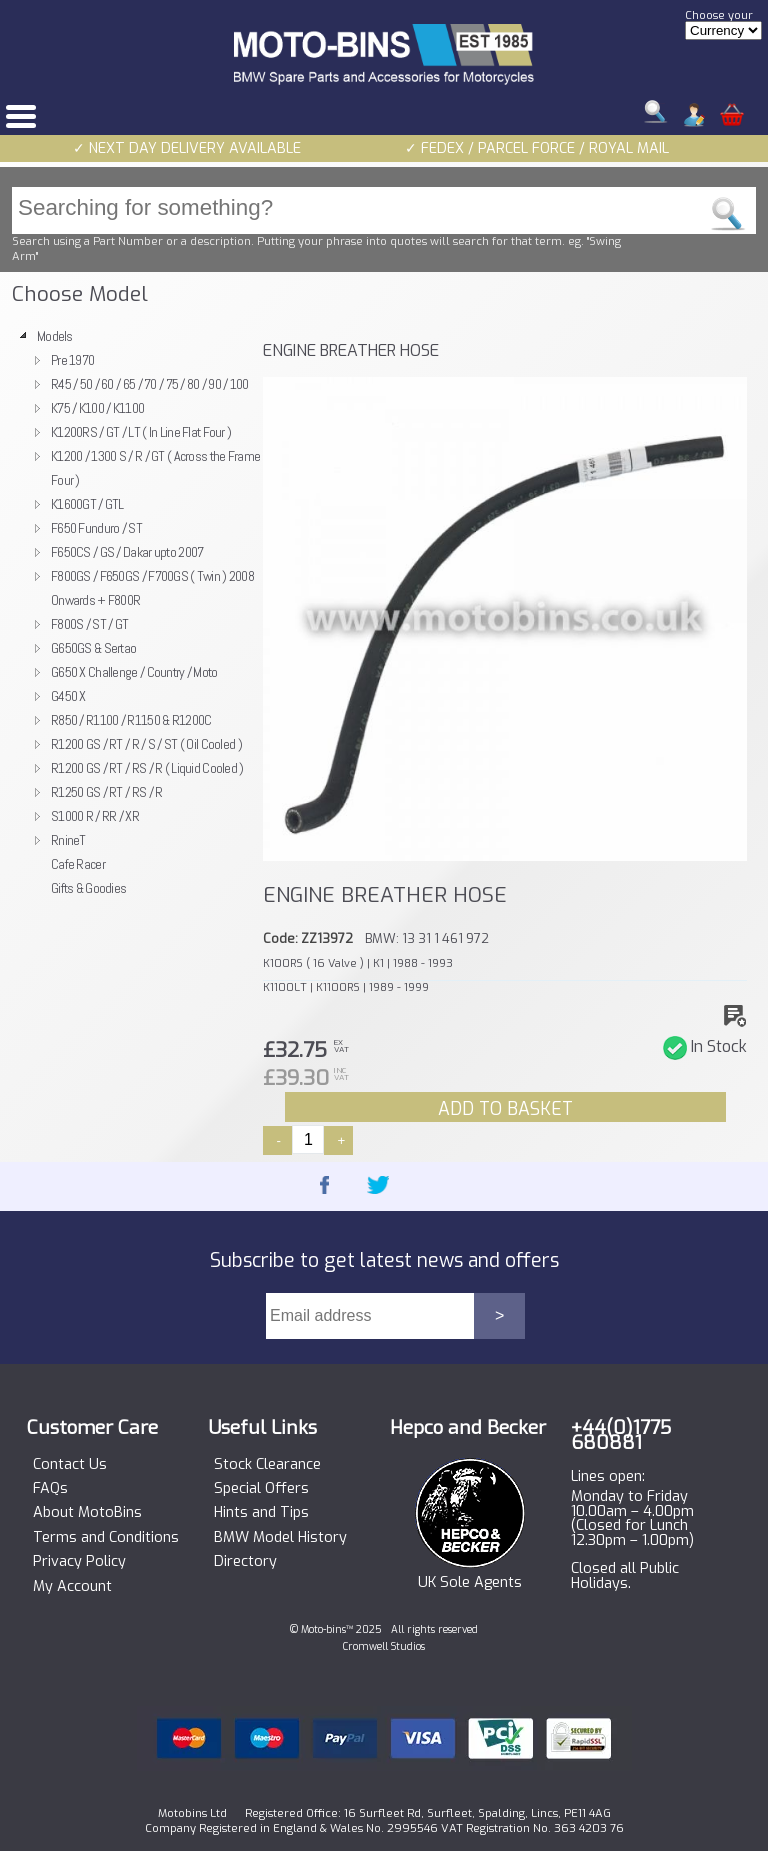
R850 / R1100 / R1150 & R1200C (131, 720)
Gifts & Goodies (88, 888)
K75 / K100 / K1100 (97, 408)
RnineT (68, 840)
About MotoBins (87, 1513)
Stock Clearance (267, 1465)
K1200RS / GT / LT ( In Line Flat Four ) (141, 432)
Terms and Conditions (106, 1538)
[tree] (132, 612)
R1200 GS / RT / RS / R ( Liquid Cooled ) (147, 768)
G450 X (68, 696)
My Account (72, 1587)
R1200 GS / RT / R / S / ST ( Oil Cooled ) (146, 744)
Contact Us (70, 1465)
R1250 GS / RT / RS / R (106, 792)
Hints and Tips (261, 1513)
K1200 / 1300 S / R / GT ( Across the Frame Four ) (155, 468)
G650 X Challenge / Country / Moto (134, 672)
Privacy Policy (79, 1562)
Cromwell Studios (384, 1646)
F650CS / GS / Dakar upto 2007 (127, 552)
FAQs (50, 1489)
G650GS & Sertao (93, 648)
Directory (245, 1562)
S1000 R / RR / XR (95, 816)
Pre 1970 (72, 360)
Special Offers (261, 1489)
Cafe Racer (78, 864)
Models (55, 336)
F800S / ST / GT (89, 624)
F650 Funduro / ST (96, 528)
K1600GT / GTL (87, 504)
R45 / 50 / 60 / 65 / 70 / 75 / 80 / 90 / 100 (150, 384)
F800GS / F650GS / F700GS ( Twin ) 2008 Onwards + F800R (152, 588)
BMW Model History (280, 1538)
